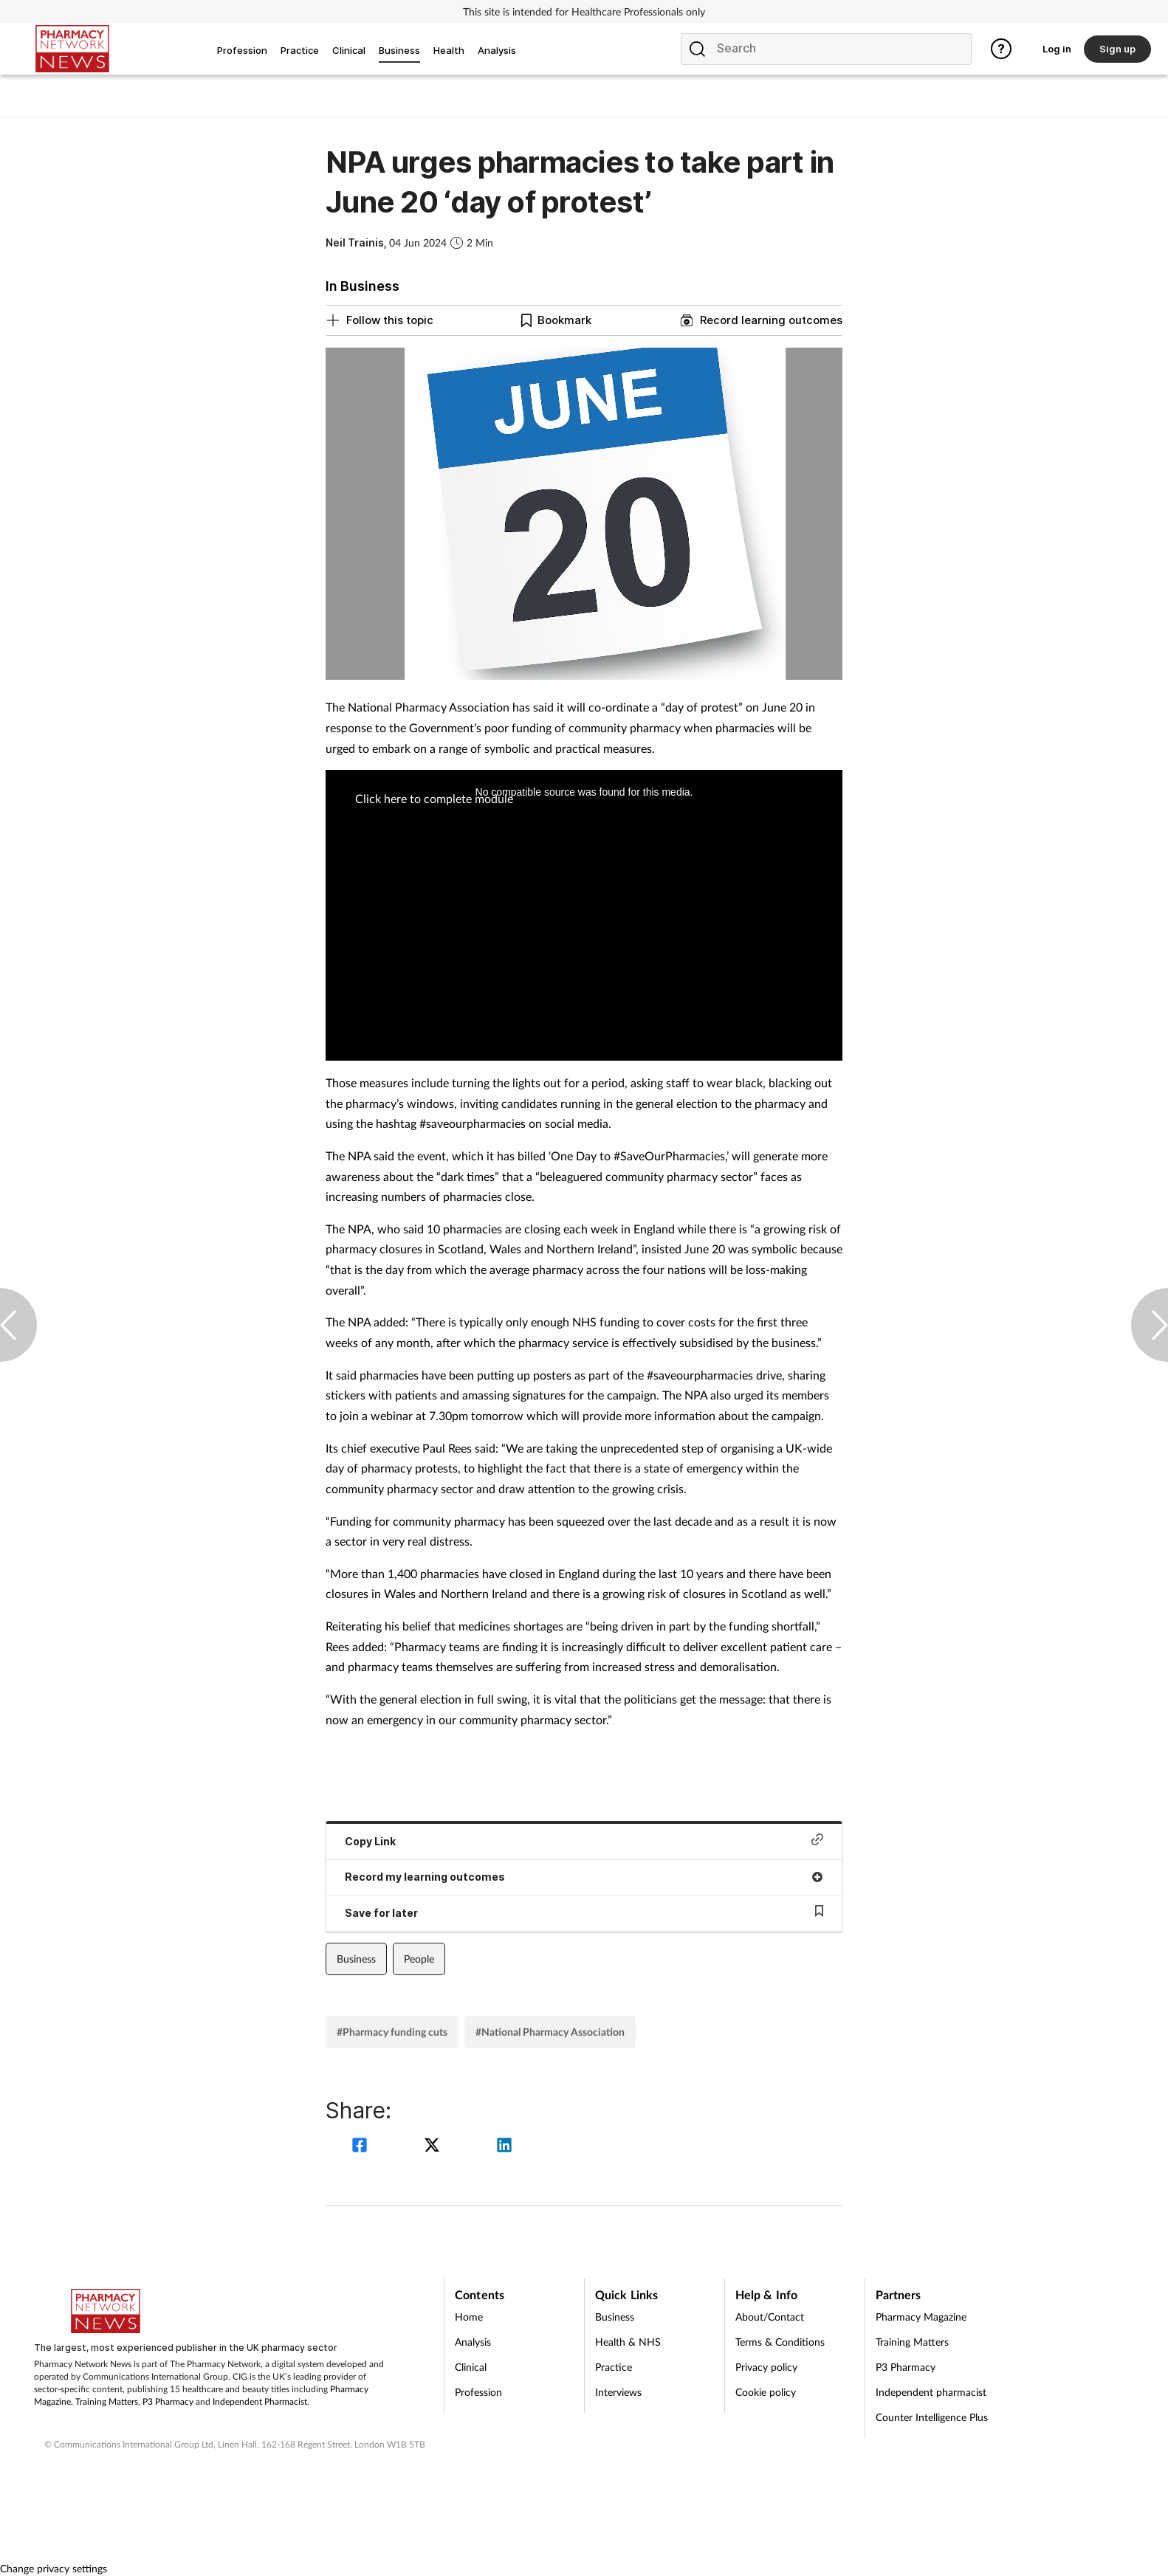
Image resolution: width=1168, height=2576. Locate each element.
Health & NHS (628, 2341)
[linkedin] (504, 2147)
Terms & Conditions (780, 2341)
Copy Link (584, 1840)
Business (356, 1958)
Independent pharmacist (931, 2392)
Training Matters (106, 2401)
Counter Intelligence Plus (932, 2417)
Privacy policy (766, 2366)
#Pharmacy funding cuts (392, 2031)
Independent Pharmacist (260, 2401)
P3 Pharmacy (167, 2401)
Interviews (618, 2392)
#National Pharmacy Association (550, 2031)
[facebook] (361, 2147)
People (419, 1958)
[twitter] (434, 2147)
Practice (613, 2366)
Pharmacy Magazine (921, 2316)
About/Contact (769, 2316)
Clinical (471, 2366)
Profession (478, 2392)
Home (469, 2316)
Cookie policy (765, 2392)
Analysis (473, 2341)
